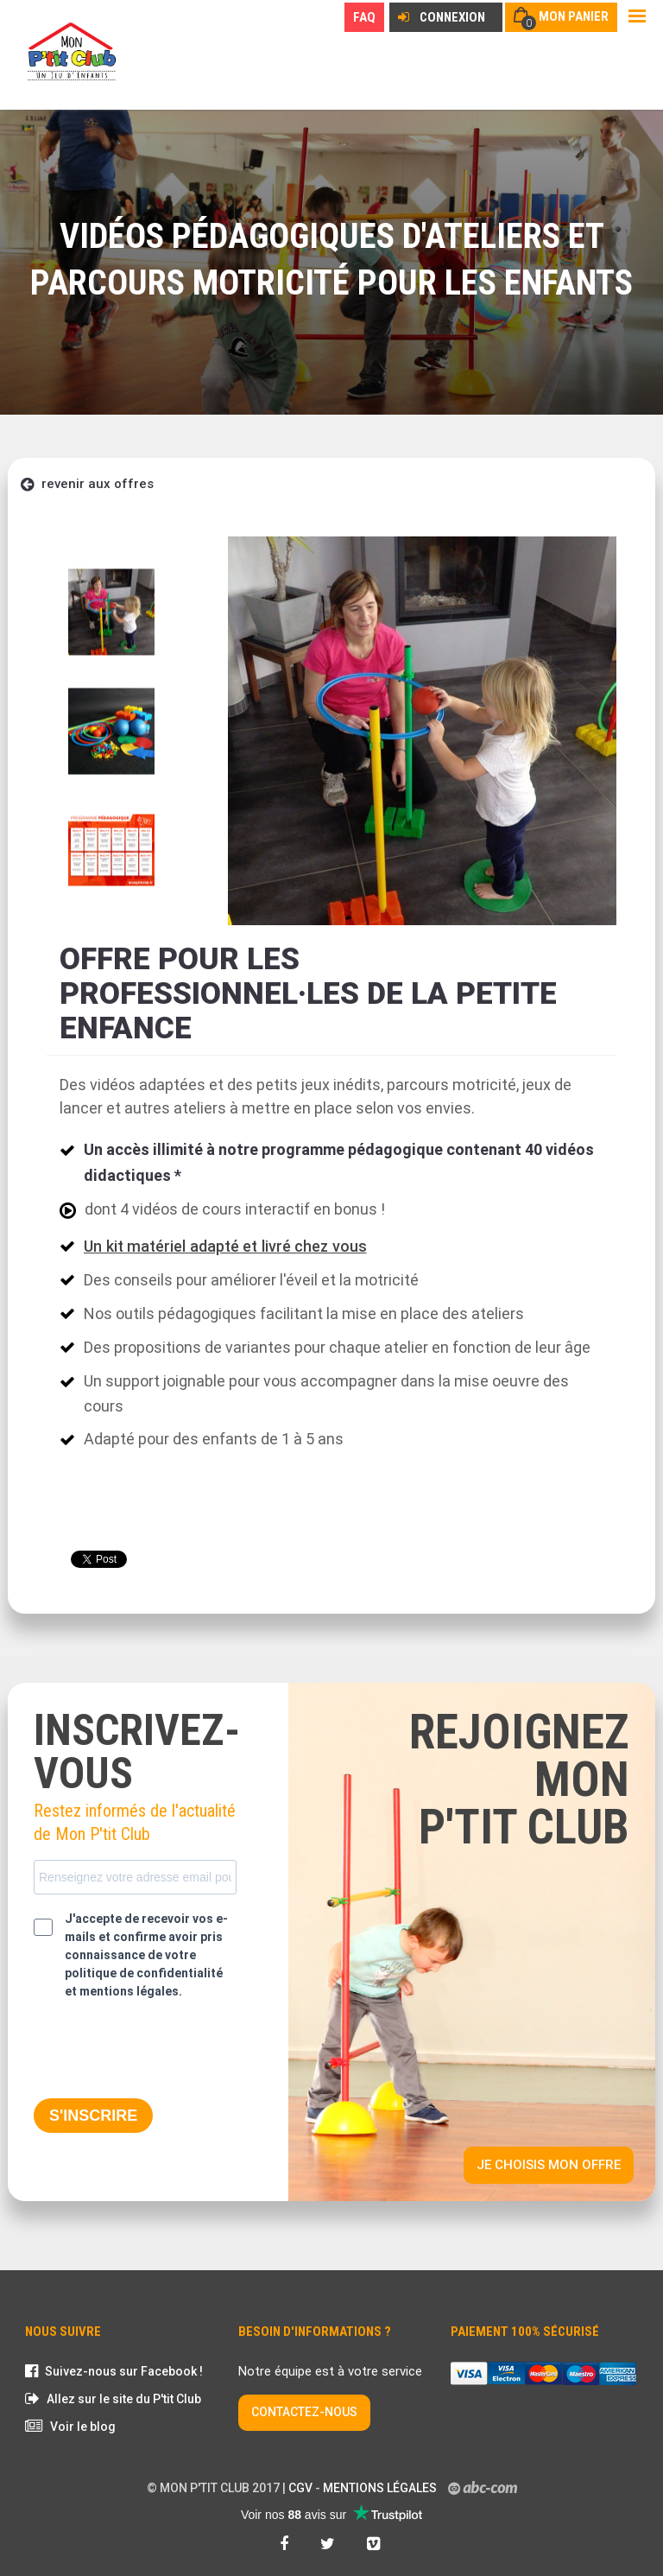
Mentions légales (380, 2488)
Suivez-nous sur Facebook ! (124, 2371)
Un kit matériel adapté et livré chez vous (225, 1246)
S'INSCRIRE (93, 2115)
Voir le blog (83, 2426)
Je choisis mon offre (549, 2165)
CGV (300, 2488)
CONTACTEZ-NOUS (304, 2412)
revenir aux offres (87, 484)
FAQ (364, 17)
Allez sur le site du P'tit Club (124, 2399)
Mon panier (574, 16)
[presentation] (165, 2050)
